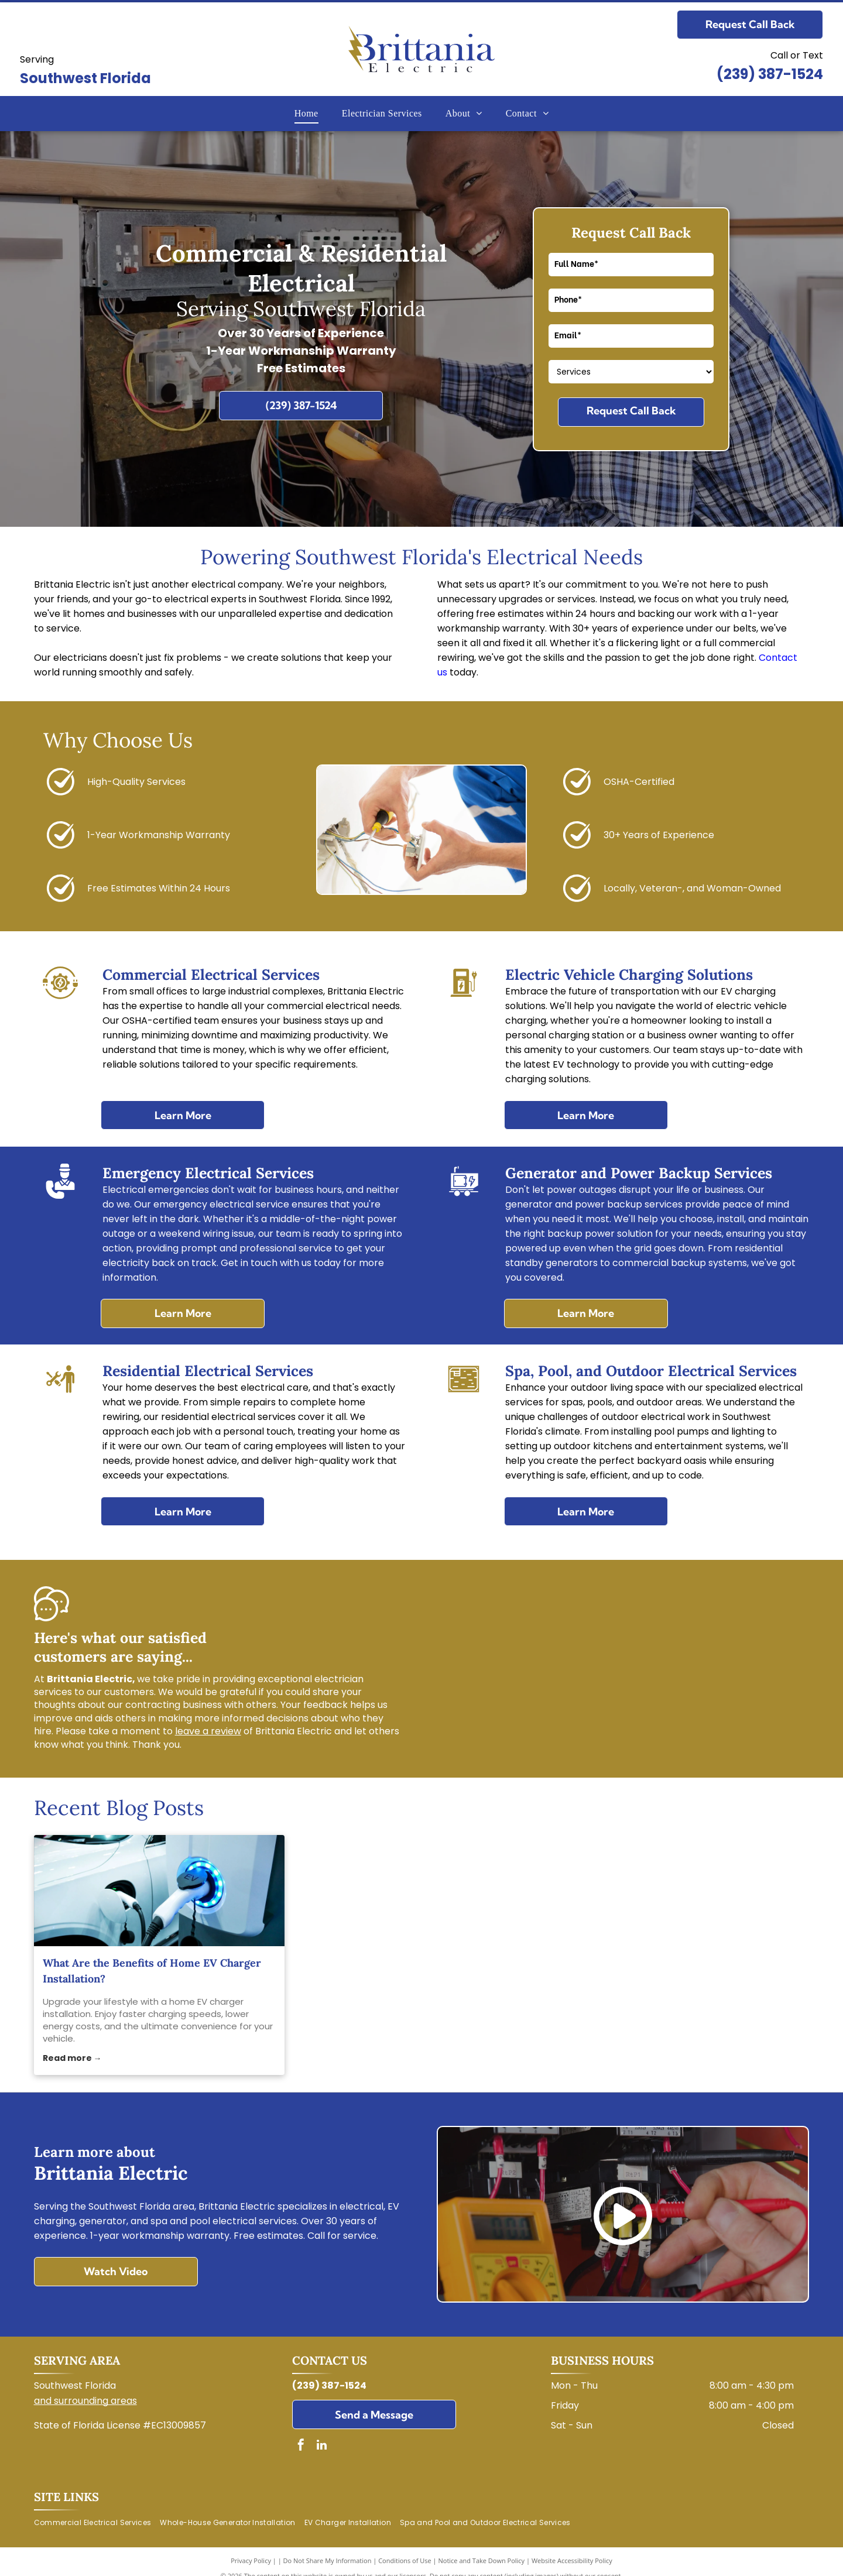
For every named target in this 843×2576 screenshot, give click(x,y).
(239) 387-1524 (770, 74)
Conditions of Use (404, 2560)
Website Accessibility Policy (572, 2560)
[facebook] (301, 2446)
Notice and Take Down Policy (481, 2560)
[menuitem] (306, 114)
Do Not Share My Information (327, 2560)
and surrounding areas (85, 2400)
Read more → (72, 2058)
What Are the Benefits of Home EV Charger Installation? (152, 1970)
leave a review (208, 1731)
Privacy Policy (251, 2560)
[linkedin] (321, 2446)
